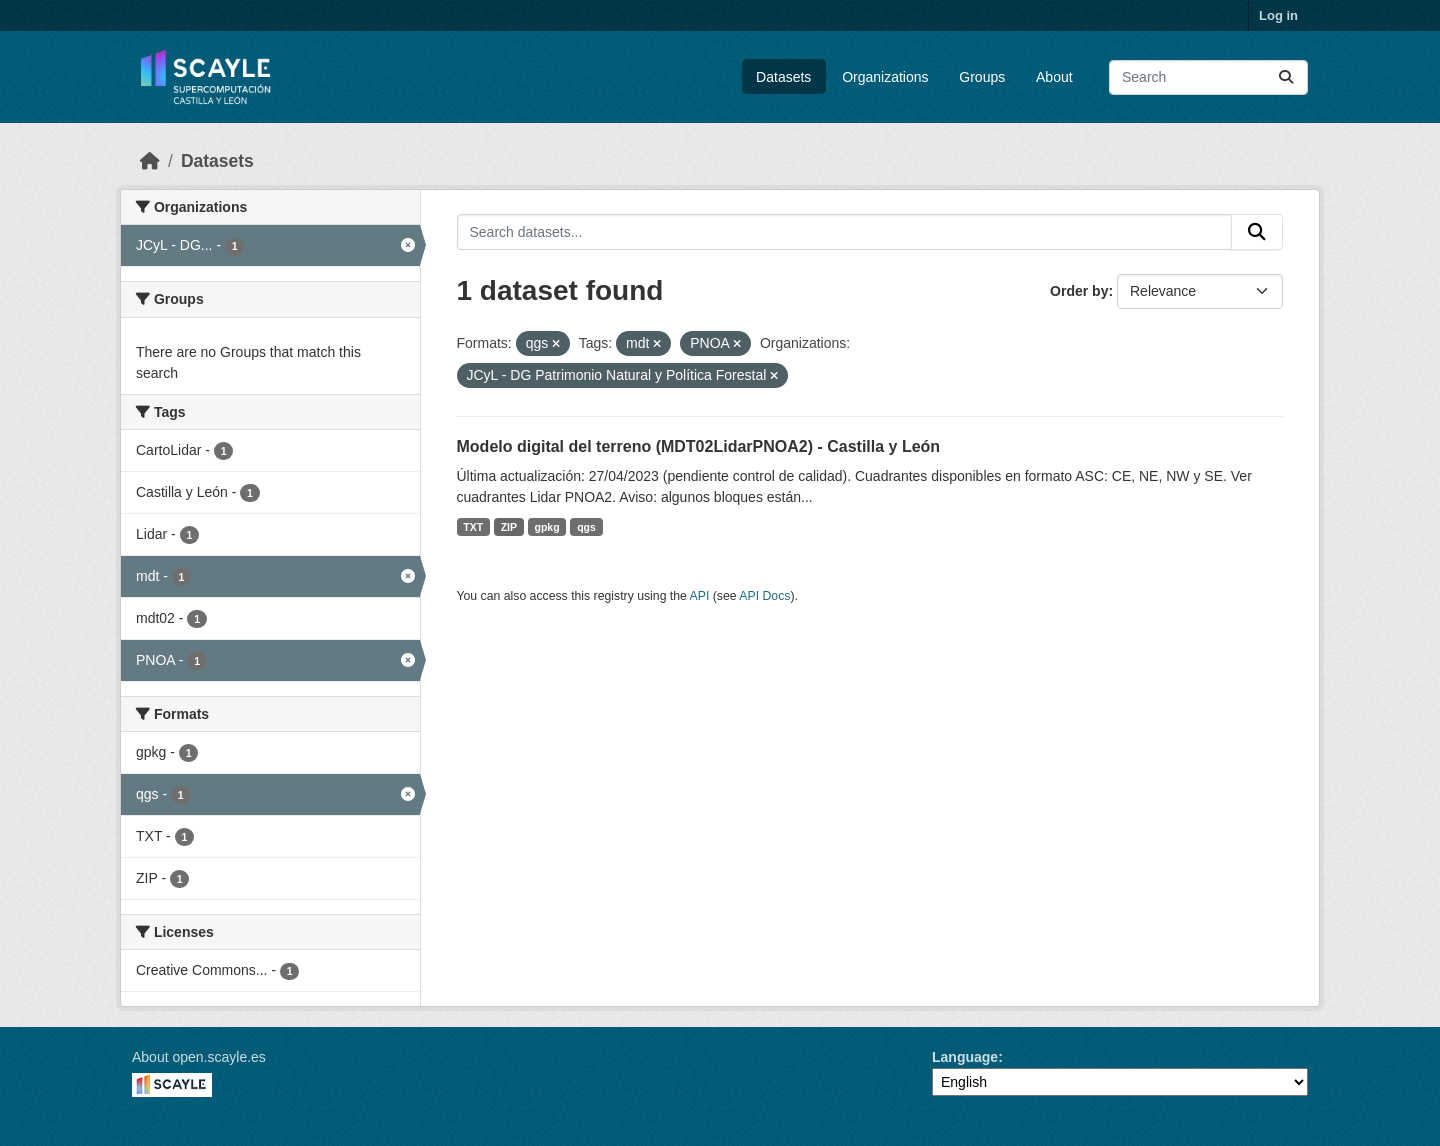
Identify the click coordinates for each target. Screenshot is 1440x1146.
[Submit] (1286, 77)
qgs (586, 527)
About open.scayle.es (199, 1057)
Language (965, 1057)
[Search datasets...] (1208, 77)
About (1054, 77)
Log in (1278, 15)
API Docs (764, 596)
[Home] (150, 161)
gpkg (547, 527)
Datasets (783, 77)
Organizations (885, 77)
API (700, 596)
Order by (1079, 291)
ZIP (509, 527)
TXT (473, 527)
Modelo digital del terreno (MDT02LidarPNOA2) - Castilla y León (699, 446)
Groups (982, 77)
